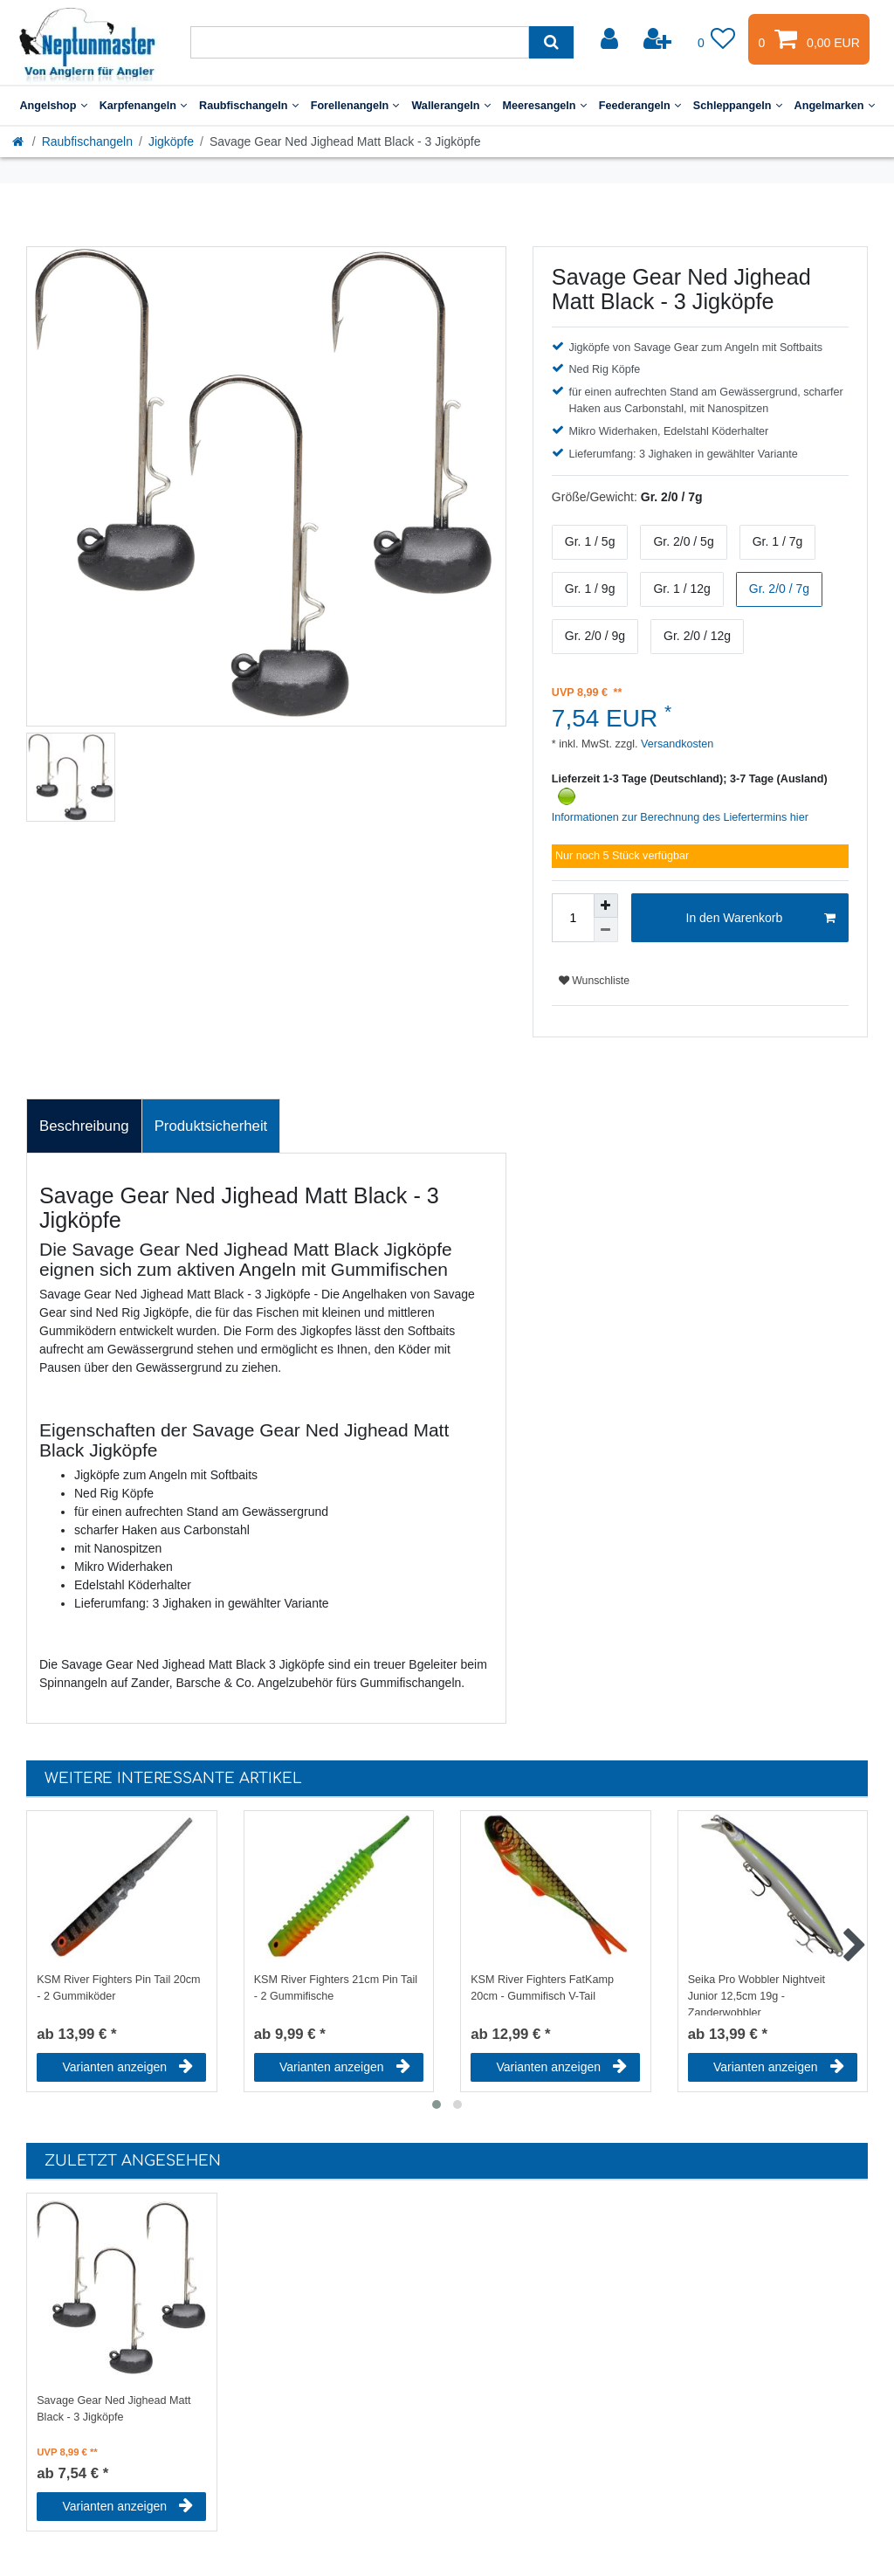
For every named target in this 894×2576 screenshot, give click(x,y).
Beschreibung (84, 1126)
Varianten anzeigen (127, 2067)
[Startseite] (19, 141)
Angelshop (52, 106)
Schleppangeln (737, 106)
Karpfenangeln (143, 106)
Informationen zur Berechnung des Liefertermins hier (680, 817)
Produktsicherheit (211, 1126)
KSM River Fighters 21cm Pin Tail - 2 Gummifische (335, 1987)
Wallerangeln (450, 106)
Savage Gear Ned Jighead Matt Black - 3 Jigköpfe (113, 2408)
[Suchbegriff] (359, 42)
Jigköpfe (171, 141)
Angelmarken (834, 106)
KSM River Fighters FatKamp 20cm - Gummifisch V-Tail (542, 1987)
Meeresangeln (545, 106)
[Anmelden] (611, 39)
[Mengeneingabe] (573, 917)
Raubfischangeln (249, 106)
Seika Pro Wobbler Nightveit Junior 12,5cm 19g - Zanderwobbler (756, 1994)
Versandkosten (676, 744)
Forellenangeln (355, 106)
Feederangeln (640, 106)
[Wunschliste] (717, 39)
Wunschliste (594, 981)
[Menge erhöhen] (606, 905)
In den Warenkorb (761, 918)
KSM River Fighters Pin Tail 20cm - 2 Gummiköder (118, 1987)
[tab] (84, 1126)
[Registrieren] (659, 39)
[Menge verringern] (606, 930)
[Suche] (551, 42)
